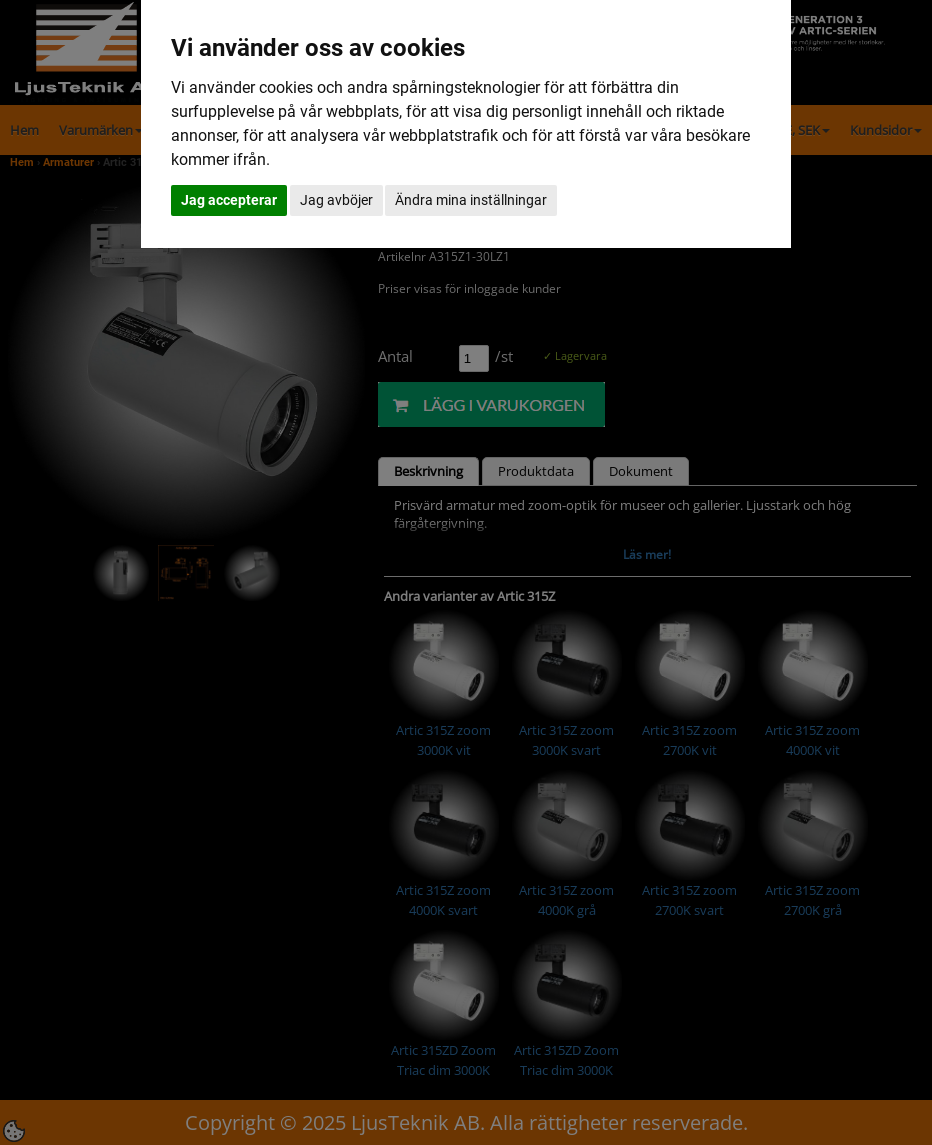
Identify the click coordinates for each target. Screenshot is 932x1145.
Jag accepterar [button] (229, 200)
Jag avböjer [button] (336, 200)
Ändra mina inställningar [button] (471, 200)
